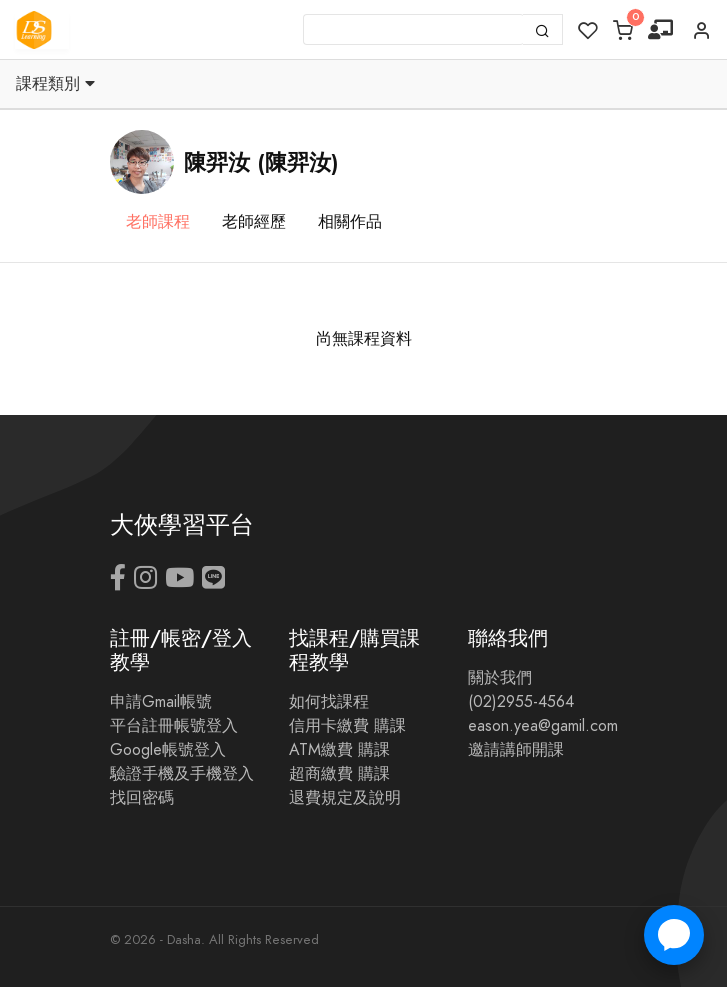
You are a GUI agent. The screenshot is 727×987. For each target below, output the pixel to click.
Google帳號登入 (168, 750)
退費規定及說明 (345, 798)
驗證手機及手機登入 (182, 774)
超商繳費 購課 (339, 774)
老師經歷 (254, 221)
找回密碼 (142, 798)
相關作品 (350, 221)
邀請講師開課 (516, 750)
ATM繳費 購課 (339, 750)
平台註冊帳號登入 (174, 726)
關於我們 (500, 678)
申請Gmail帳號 (161, 702)
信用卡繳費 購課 (347, 726)
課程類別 (55, 84)
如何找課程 (329, 702)
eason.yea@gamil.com (543, 726)
